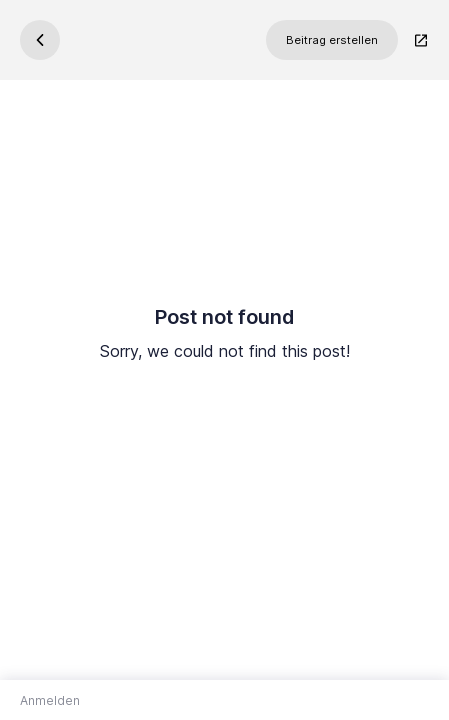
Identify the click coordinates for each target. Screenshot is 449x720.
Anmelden (50, 700)
